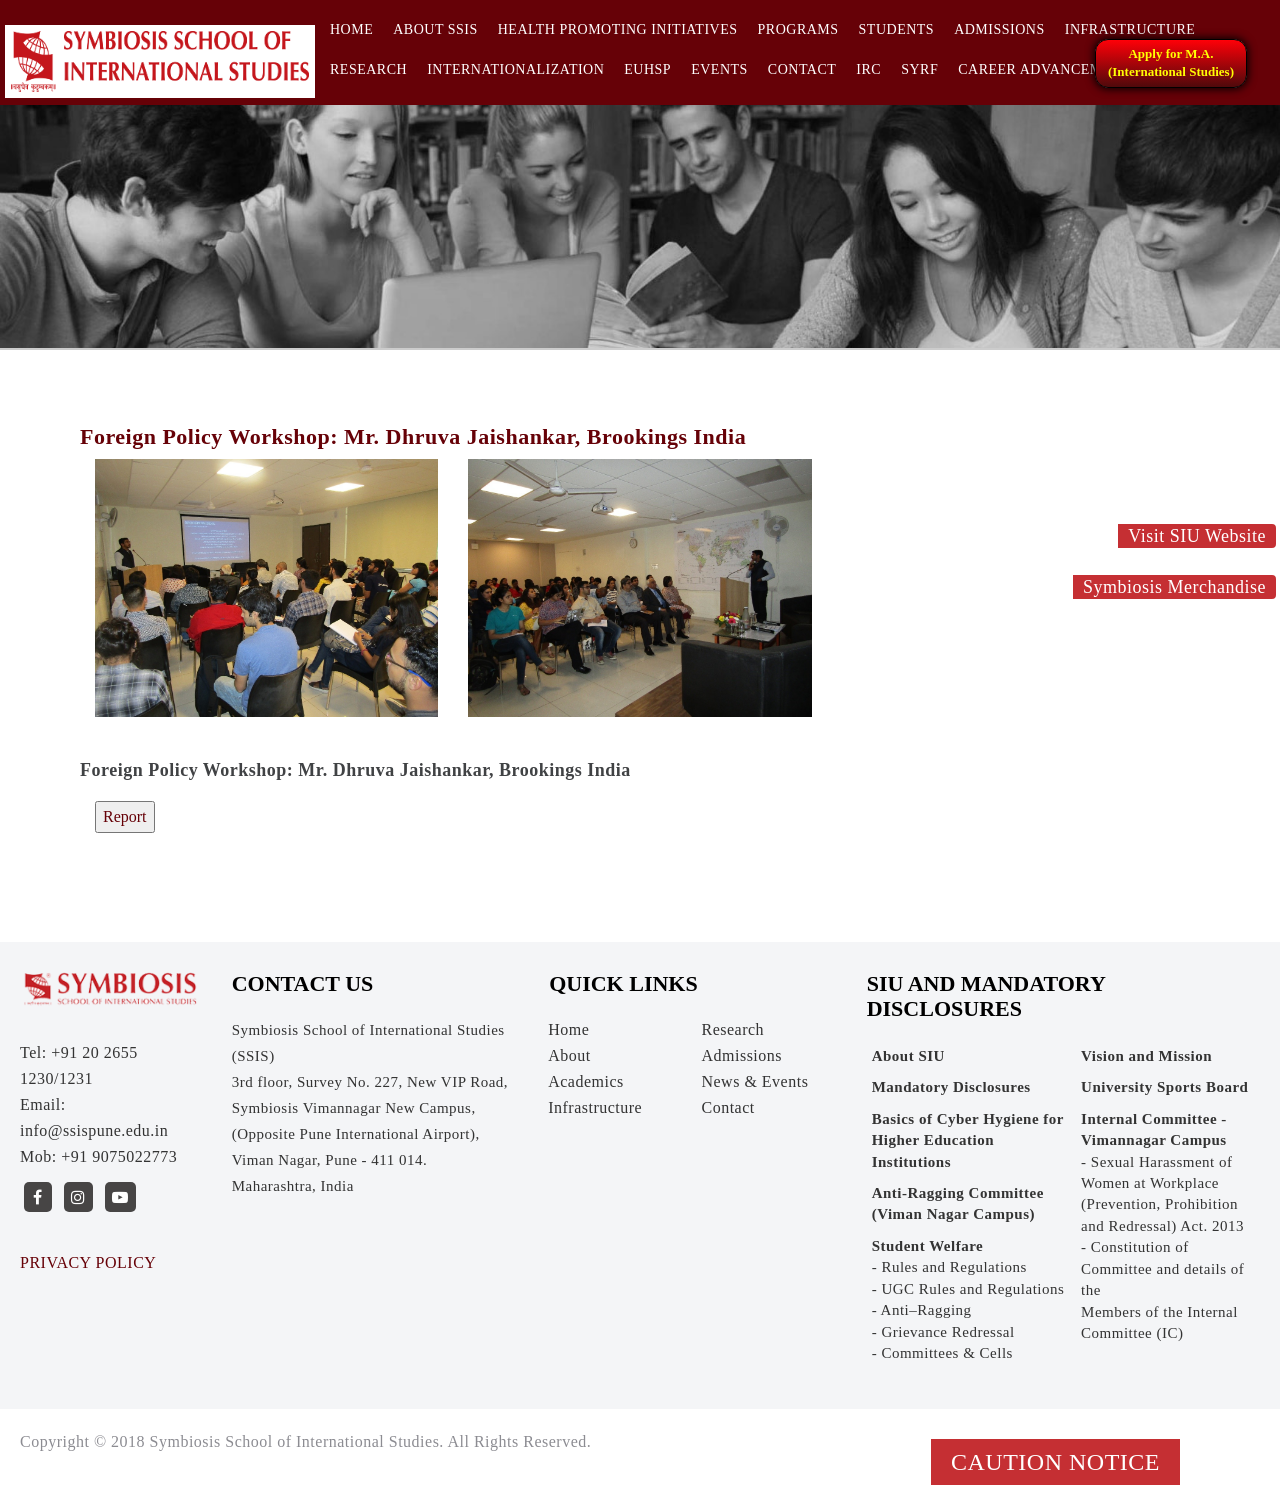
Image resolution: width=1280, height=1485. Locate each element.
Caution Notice (1055, 1462)
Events (719, 69)
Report (125, 816)
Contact (802, 69)
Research (368, 69)
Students (897, 29)
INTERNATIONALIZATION (515, 69)
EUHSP (647, 69)
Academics (586, 1081)
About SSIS (435, 29)
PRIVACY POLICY (88, 1262)
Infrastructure (1130, 29)
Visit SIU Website (1197, 536)
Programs (798, 29)
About (569, 1055)
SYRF (919, 69)
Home (351, 29)
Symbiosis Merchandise (1174, 587)
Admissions (999, 29)
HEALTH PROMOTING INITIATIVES (618, 29)
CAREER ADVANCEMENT (1044, 69)
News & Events (754, 1081)
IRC (868, 69)
